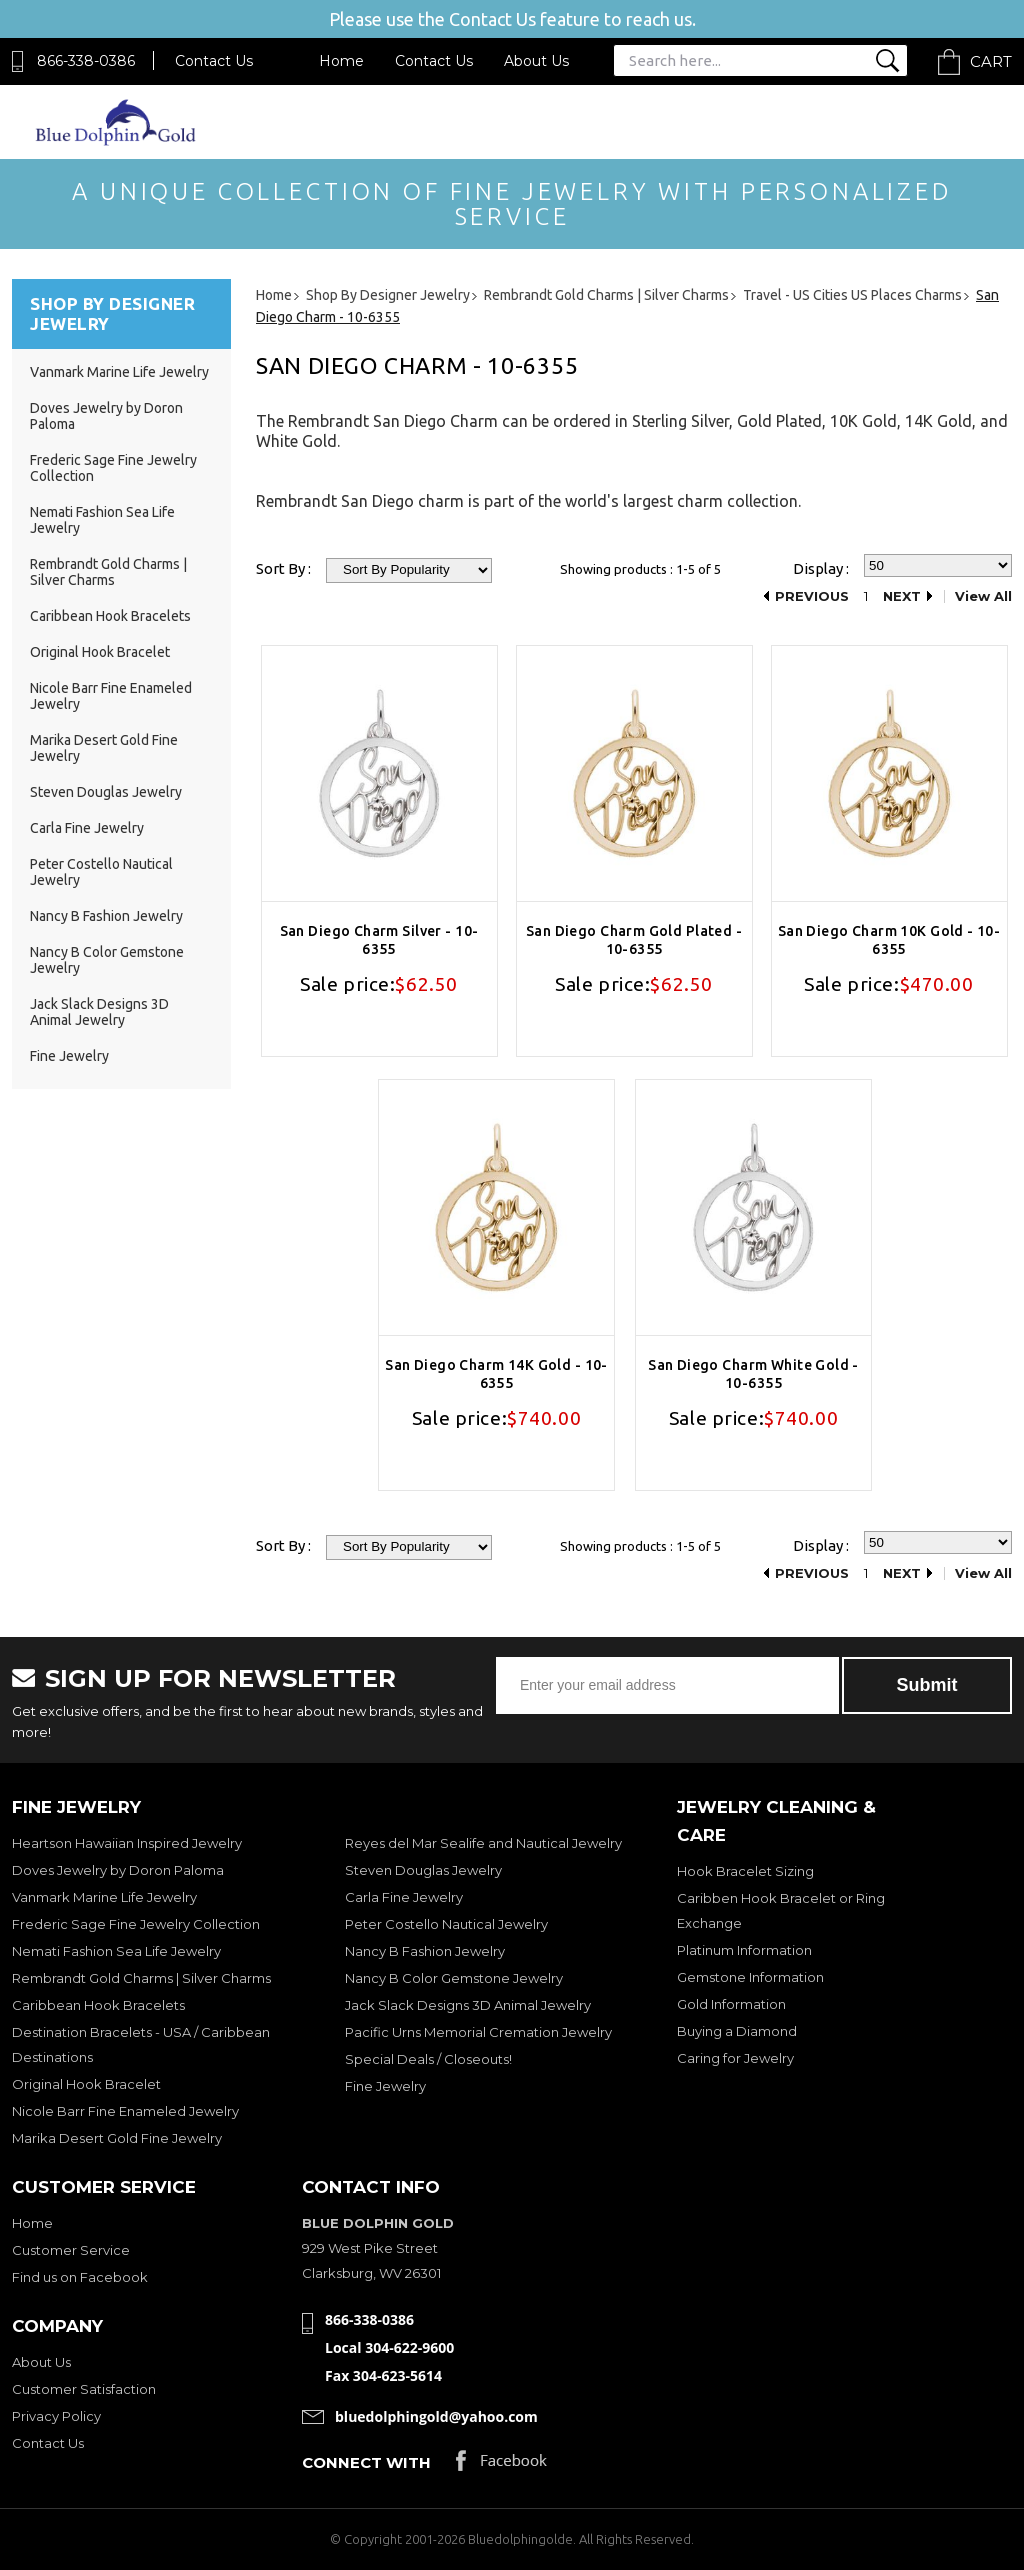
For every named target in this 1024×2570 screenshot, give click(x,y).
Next (902, 596)
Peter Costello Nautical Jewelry (446, 1924)
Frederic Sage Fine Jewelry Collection (136, 1924)
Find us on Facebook (80, 2277)
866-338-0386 (86, 61)
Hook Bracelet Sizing (745, 1871)
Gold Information (731, 2004)
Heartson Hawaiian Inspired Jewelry (127, 1843)
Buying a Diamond (737, 2031)
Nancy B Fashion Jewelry (106, 916)
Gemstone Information (750, 1977)
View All (983, 596)
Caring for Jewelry (735, 2058)
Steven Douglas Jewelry (106, 792)
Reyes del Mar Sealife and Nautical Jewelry (483, 1843)
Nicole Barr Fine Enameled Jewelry (125, 2111)
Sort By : (283, 568)
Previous (812, 596)
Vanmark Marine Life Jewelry (119, 372)
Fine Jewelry (69, 1056)
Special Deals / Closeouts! (428, 2059)
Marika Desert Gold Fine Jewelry (117, 2138)
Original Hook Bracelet (100, 652)
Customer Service (71, 2250)
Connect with (366, 2462)
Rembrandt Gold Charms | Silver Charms (108, 572)
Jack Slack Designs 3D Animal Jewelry (99, 1012)
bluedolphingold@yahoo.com (436, 2416)
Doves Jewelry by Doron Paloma (118, 1870)
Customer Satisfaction (84, 2389)
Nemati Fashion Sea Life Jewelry (116, 1951)
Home (341, 61)
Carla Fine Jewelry (87, 828)
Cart (991, 61)
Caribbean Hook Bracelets (110, 616)
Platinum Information (744, 1950)
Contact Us (214, 61)
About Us (536, 61)
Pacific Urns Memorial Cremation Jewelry (478, 2032)
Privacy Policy (56, 2416)
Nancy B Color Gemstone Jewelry (454, 1978)
